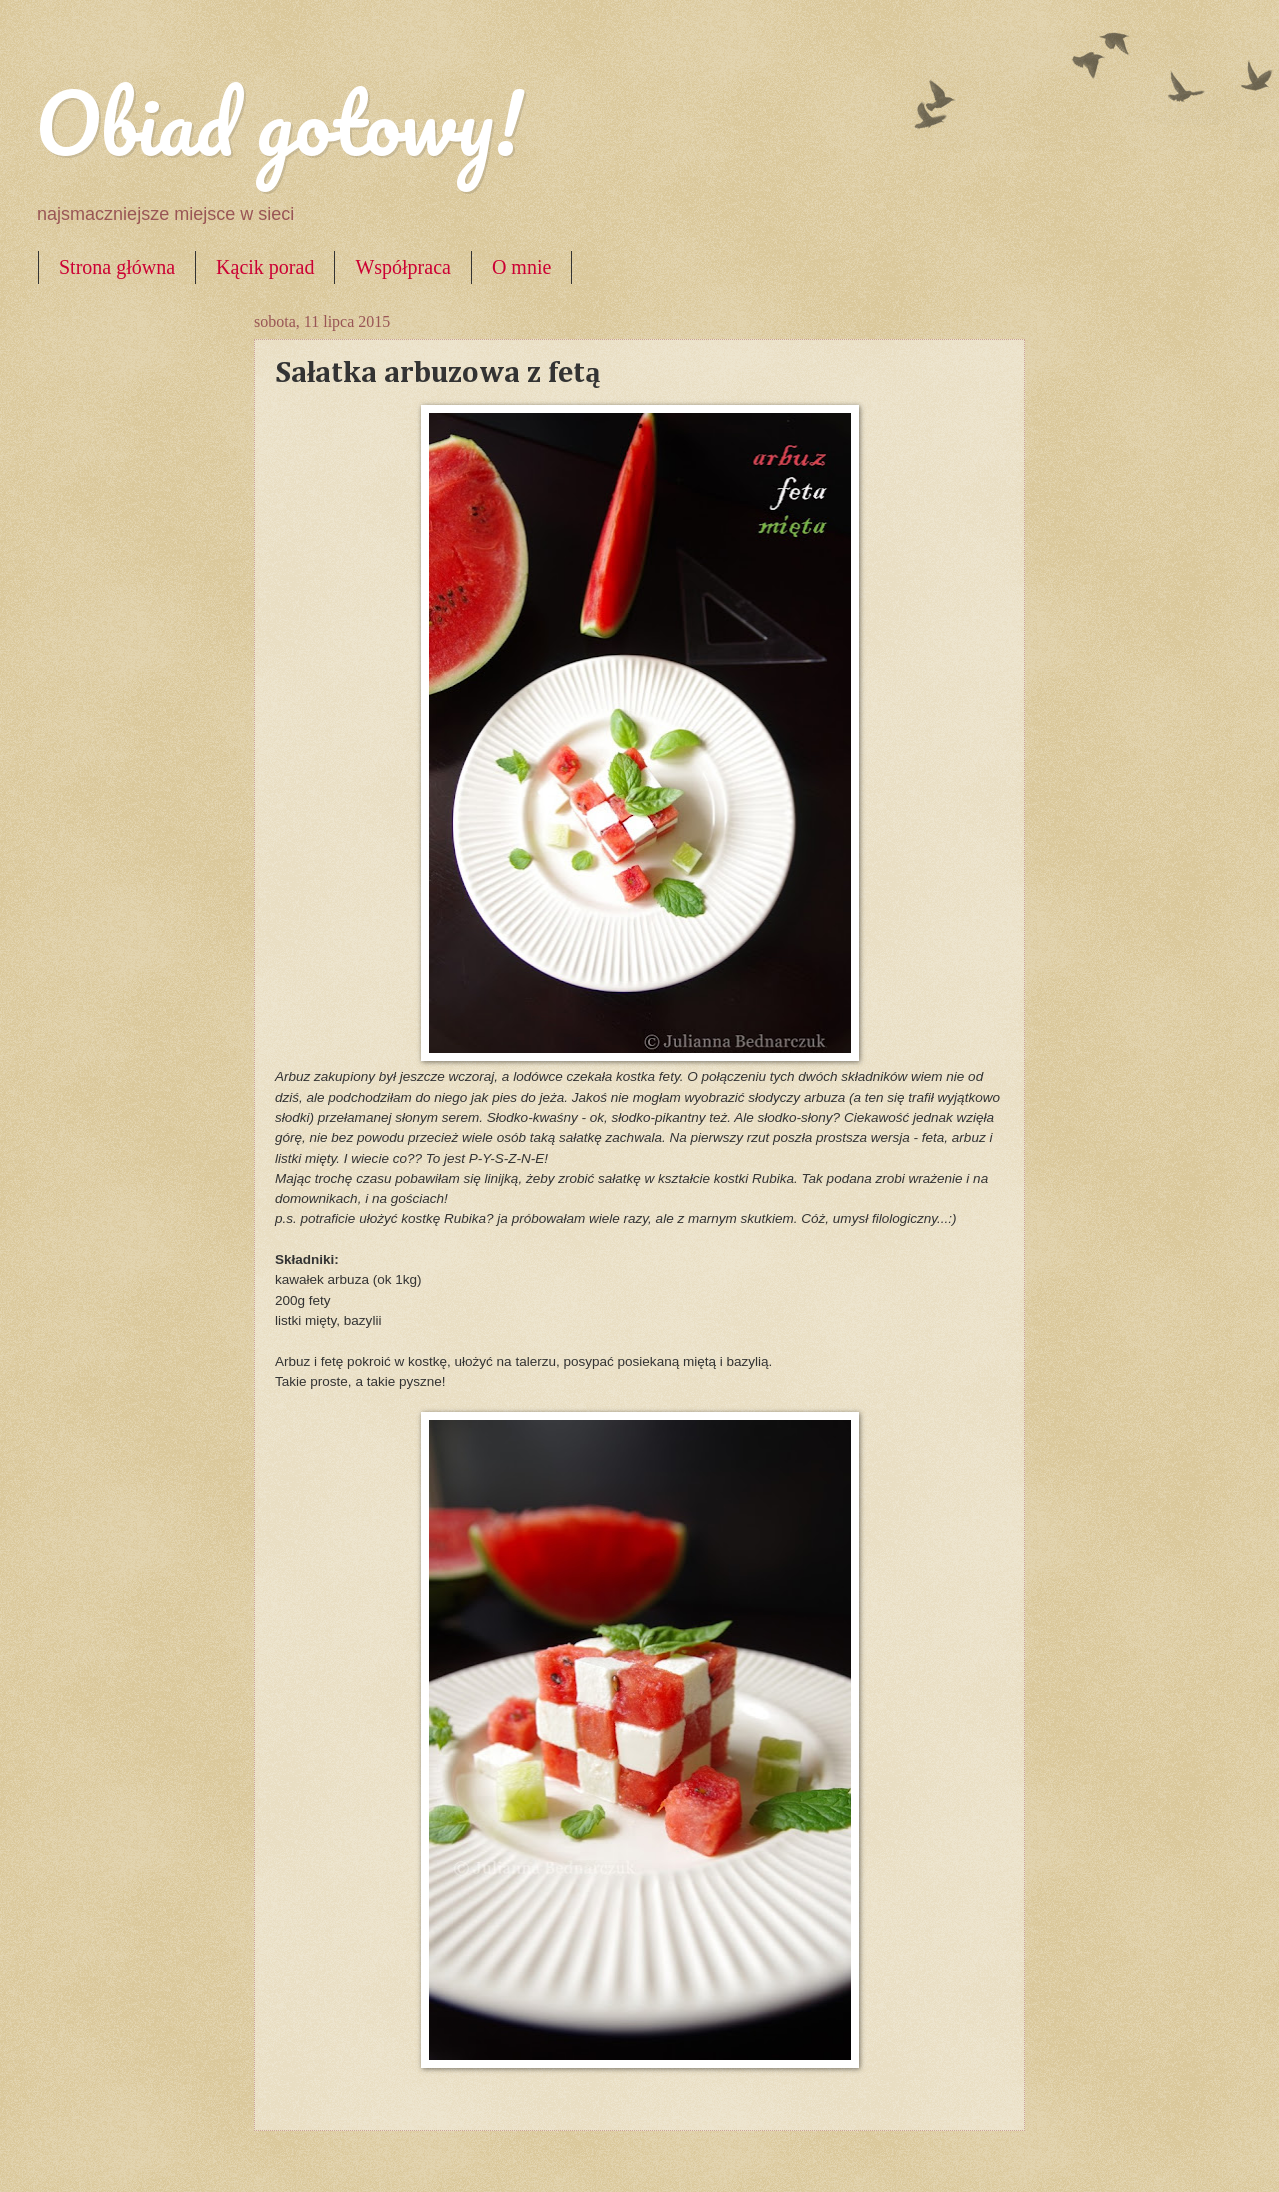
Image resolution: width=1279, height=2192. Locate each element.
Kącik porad (265, 267)
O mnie (521, 267)
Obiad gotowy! (279, 122)
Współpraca (403, 267)
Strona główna (117, 267)
